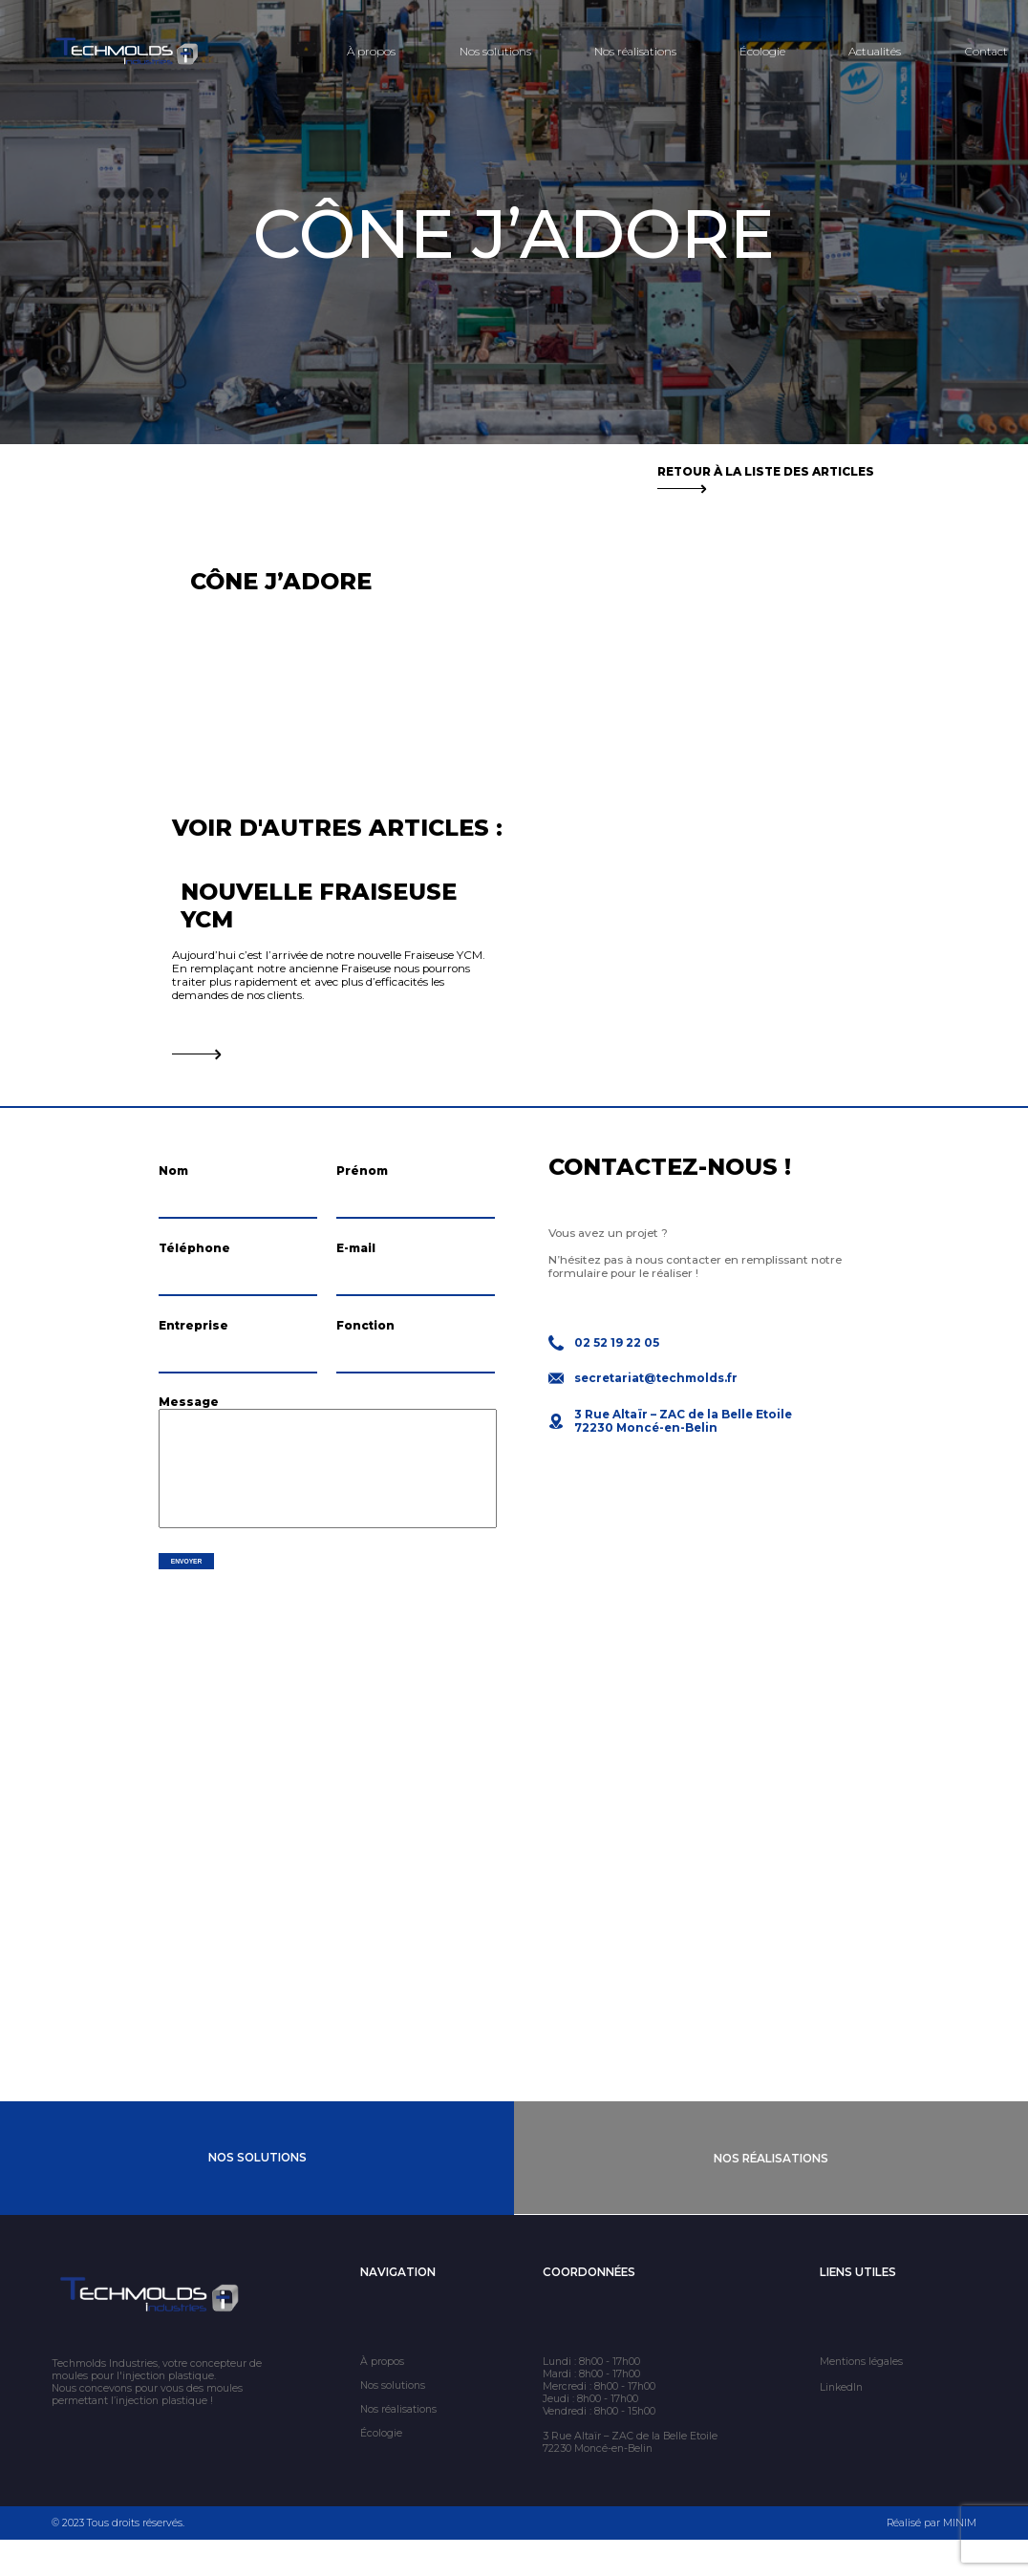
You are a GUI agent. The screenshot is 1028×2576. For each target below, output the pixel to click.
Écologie (762, 51)
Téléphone (194, 1258)
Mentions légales (861, 2398)
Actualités (874, 51)
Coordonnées (589, 2308)
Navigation (398, 2308)
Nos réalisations (635, 51)
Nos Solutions (257, 2195)
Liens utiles (858, 2308)
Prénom (362, 1171)
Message (189, 1431)
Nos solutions (495, 51)
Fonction (365, 1345)
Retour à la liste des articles (765, 478)
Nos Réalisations (771, 2195)
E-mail (355, 1258)
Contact (986, 51)
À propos (371, 51)
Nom (173, 1171)
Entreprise (193, 1345)
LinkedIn (841, 2423)
